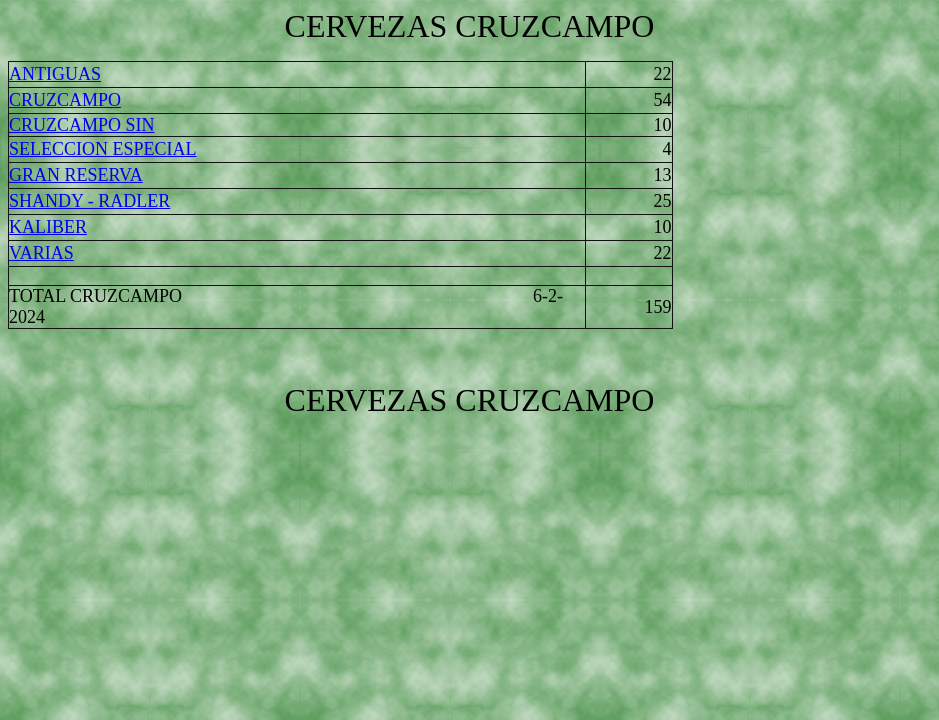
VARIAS (41, 253)
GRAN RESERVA (76, 175)
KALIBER (48, 227)
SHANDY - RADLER (89, 201)
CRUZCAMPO (65, 100)
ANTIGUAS (55, 74)
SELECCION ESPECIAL (103, 149)
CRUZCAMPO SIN (82, 125)
